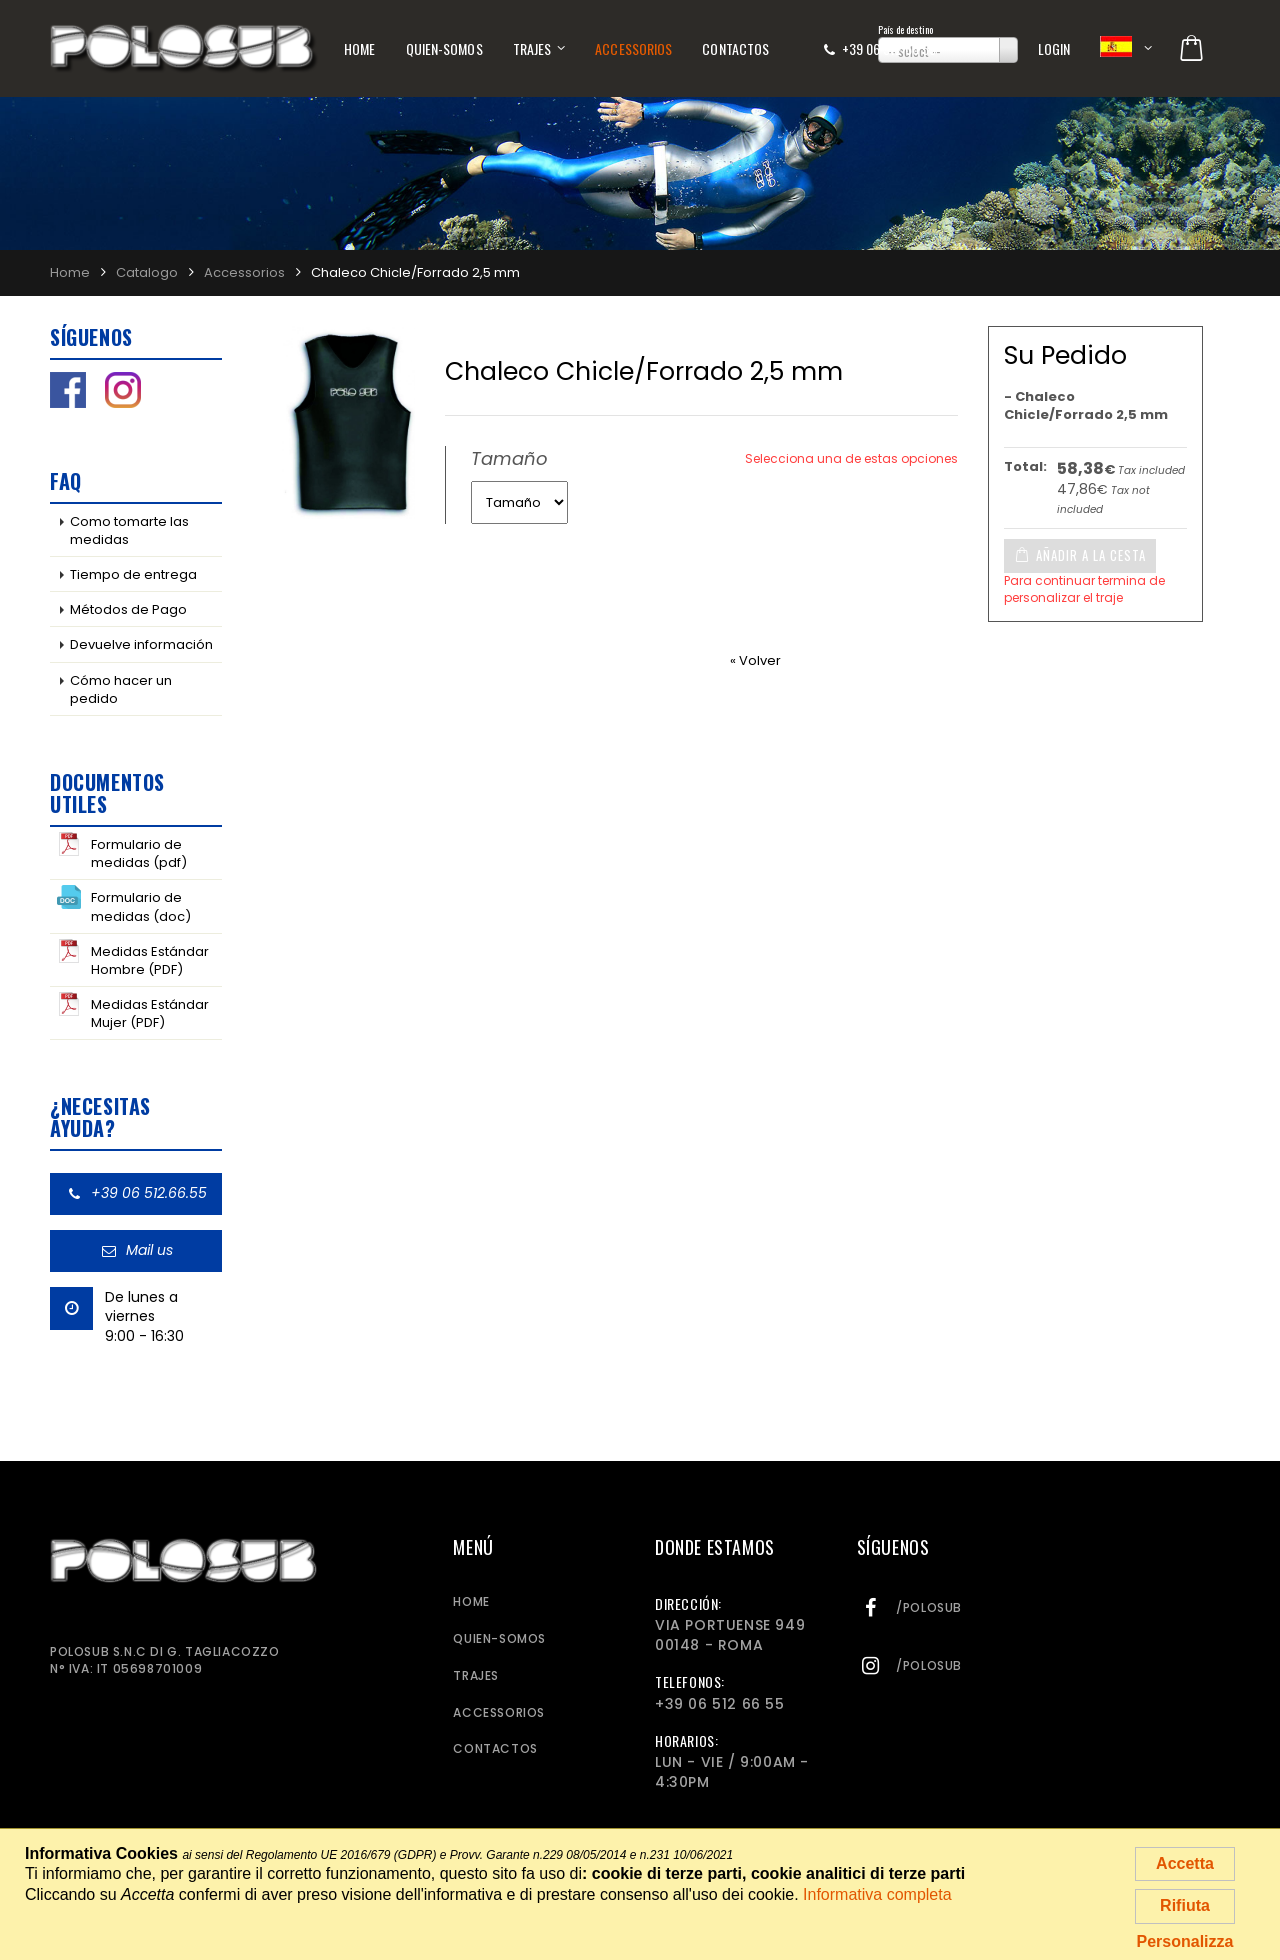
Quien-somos (444, 48)
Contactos (735, 48)
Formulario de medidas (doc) (124, 905)
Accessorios (633, 48)
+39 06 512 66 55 (889, 48)
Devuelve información (141, 644)
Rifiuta (1185, 1905)
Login (1054, 48)
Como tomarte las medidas (129, 530)
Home (359, 48)
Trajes (532, 48)
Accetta (1185, 1863)
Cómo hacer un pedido (121, 689)
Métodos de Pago (128, 609)
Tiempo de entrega (133, 574)
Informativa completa (877, 1894)
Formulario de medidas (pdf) (122, 852)
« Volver (755, 660)
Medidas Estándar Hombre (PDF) (133, 959)
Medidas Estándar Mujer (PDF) (133, 1012)
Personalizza (1185, 1941)
